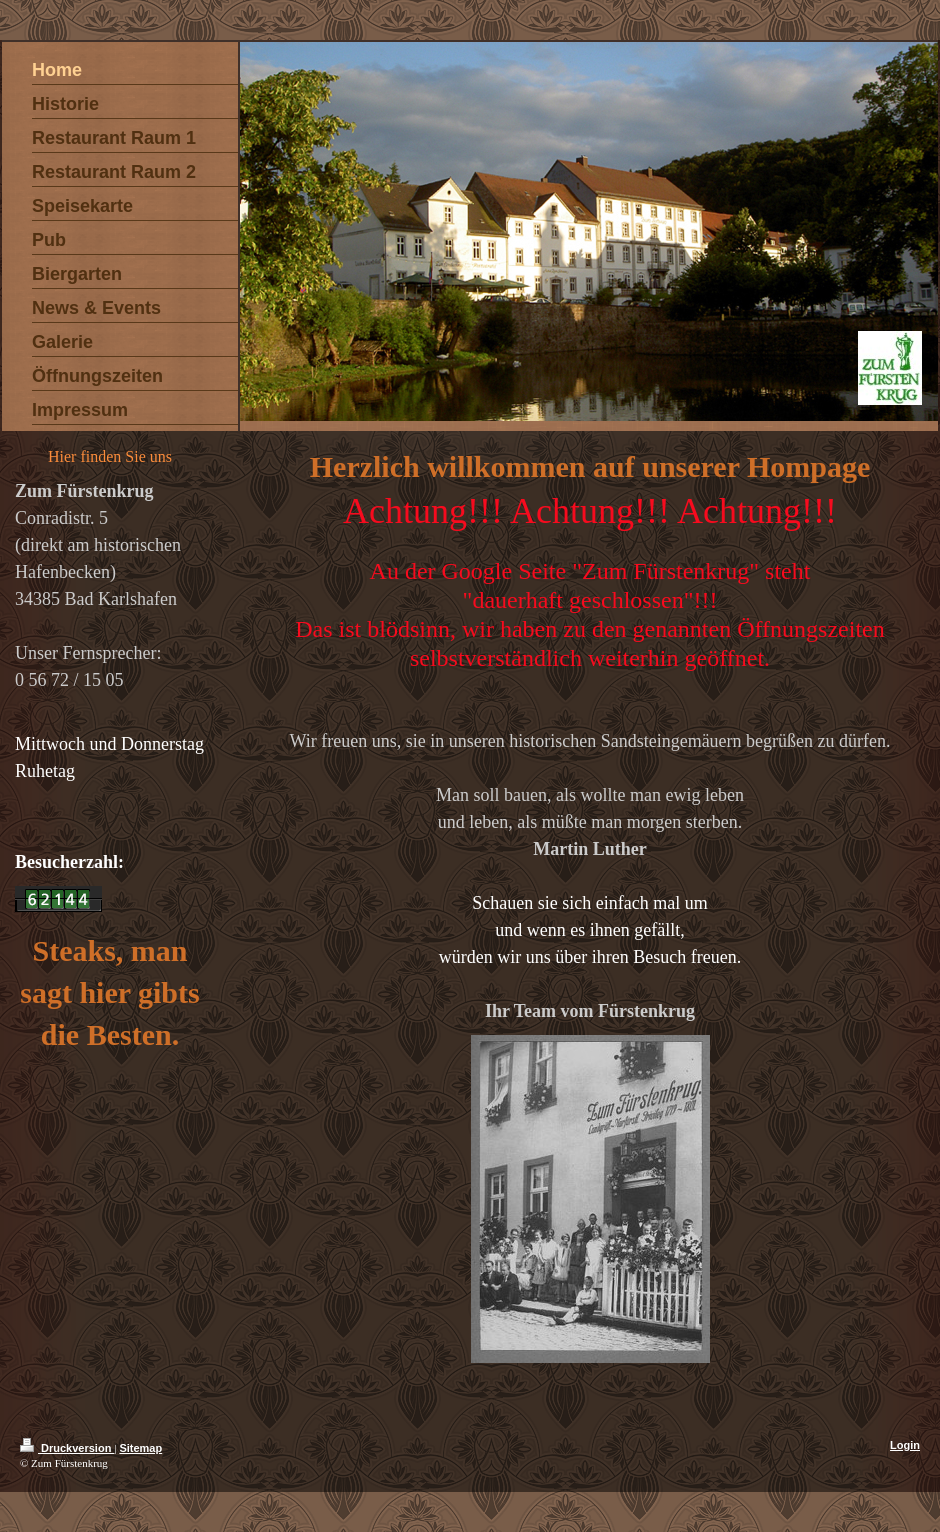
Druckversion (67, 1448)
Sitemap (140, 1448)
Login (905, 1445)
